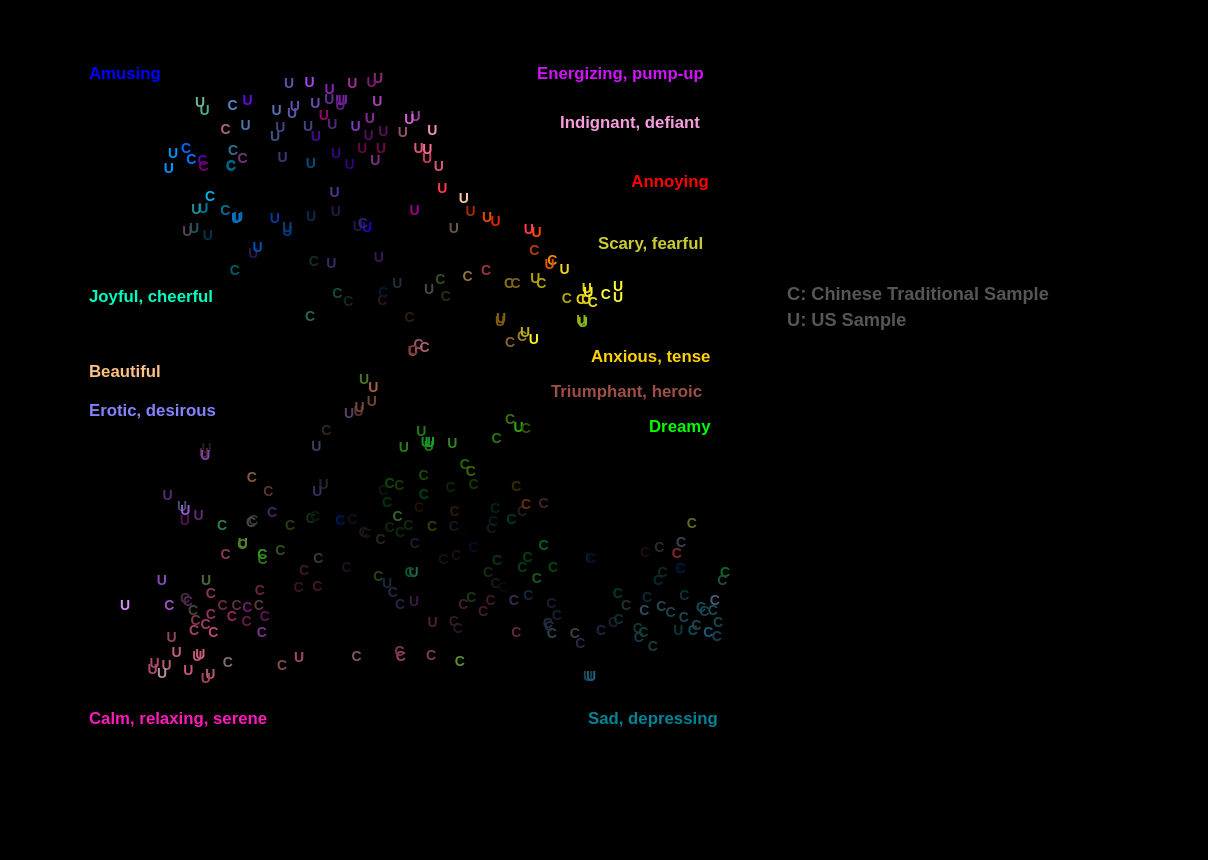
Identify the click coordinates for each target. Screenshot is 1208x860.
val (27, 23)
